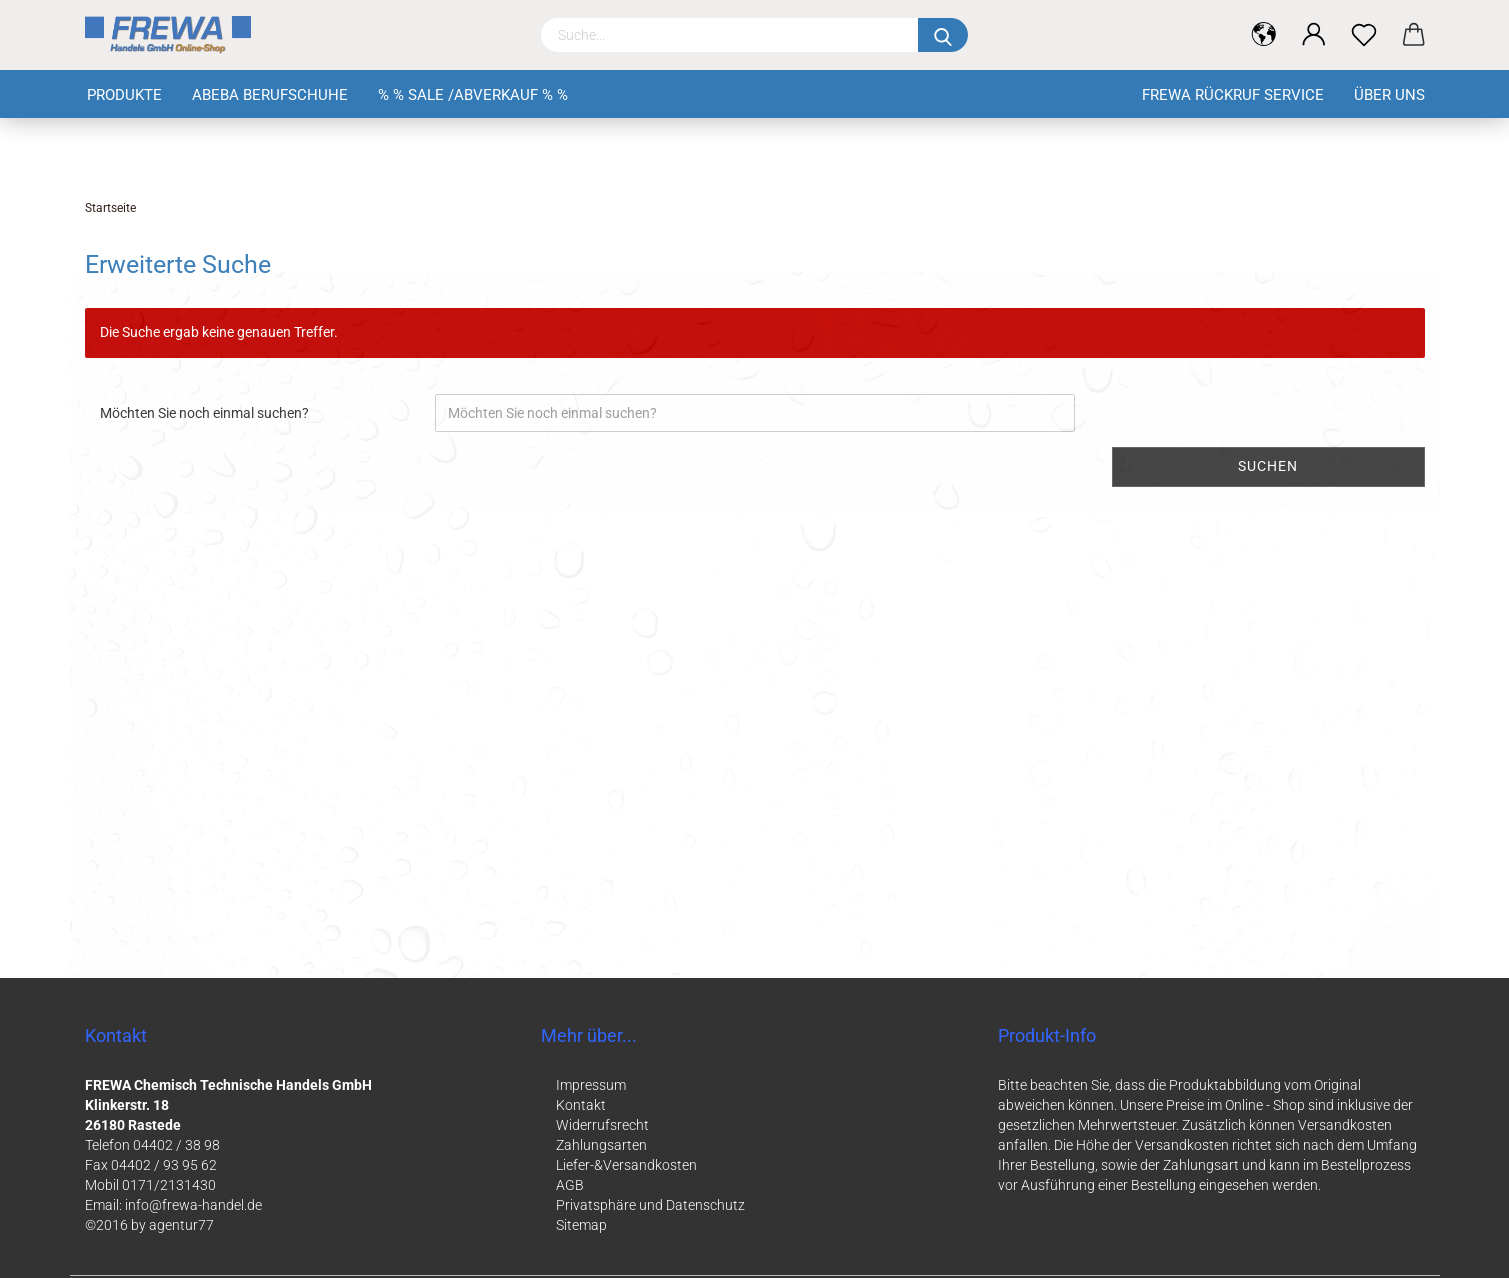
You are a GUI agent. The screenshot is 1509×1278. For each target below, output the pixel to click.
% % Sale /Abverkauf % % (473, 95)
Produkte (124, 95)
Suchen (1268, 466)
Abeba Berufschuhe (270, 95)
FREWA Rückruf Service (1233, 95)
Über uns (1389, 95)
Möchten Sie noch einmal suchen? (204, 413)
